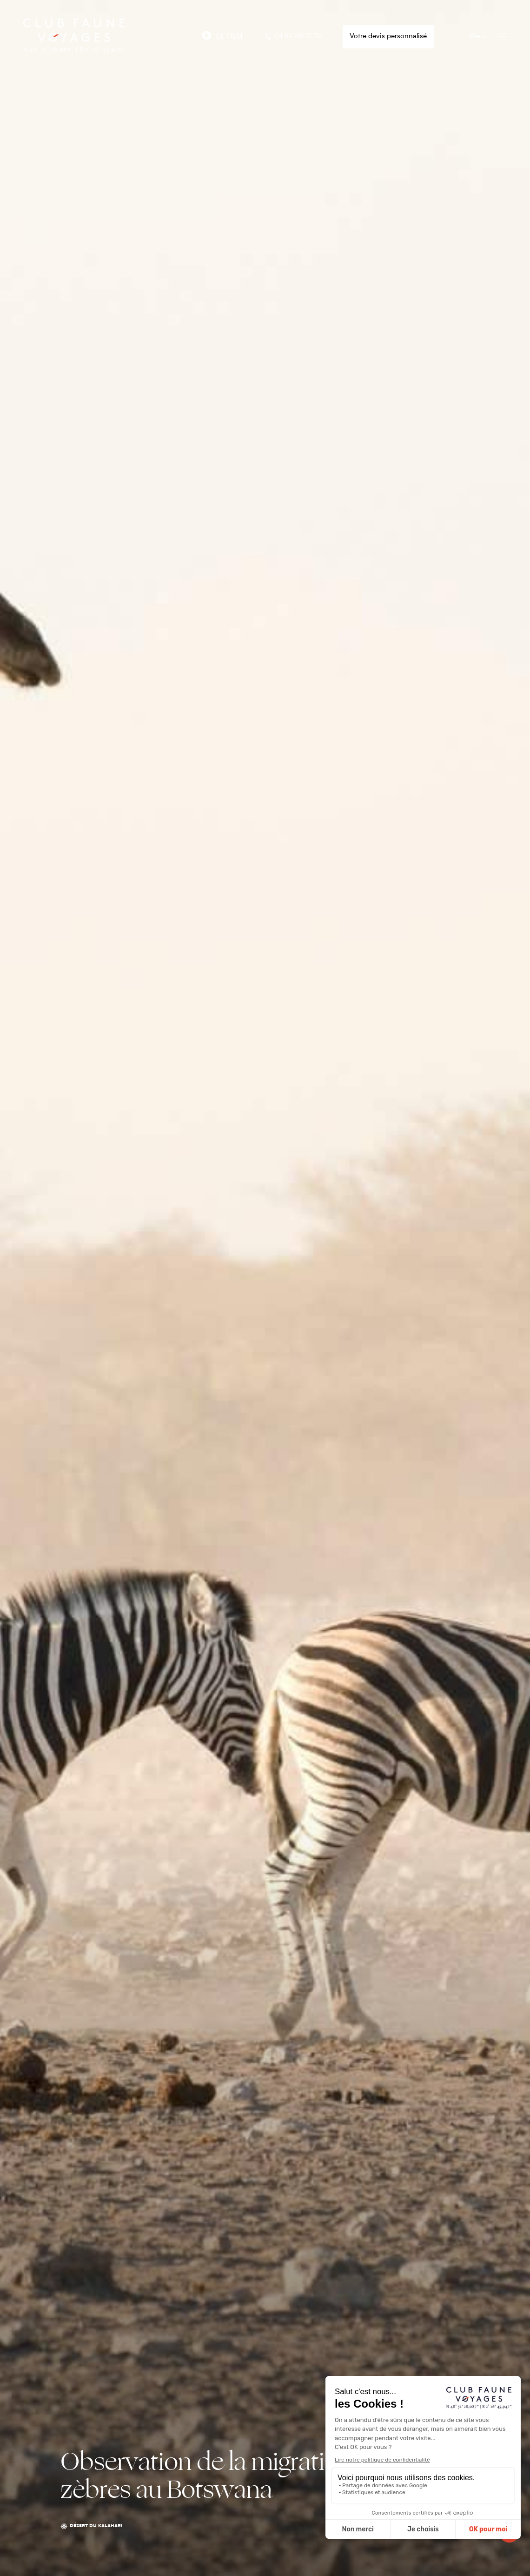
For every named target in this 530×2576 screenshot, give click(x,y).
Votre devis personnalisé (388, 36)
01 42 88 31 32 (292, 36)
